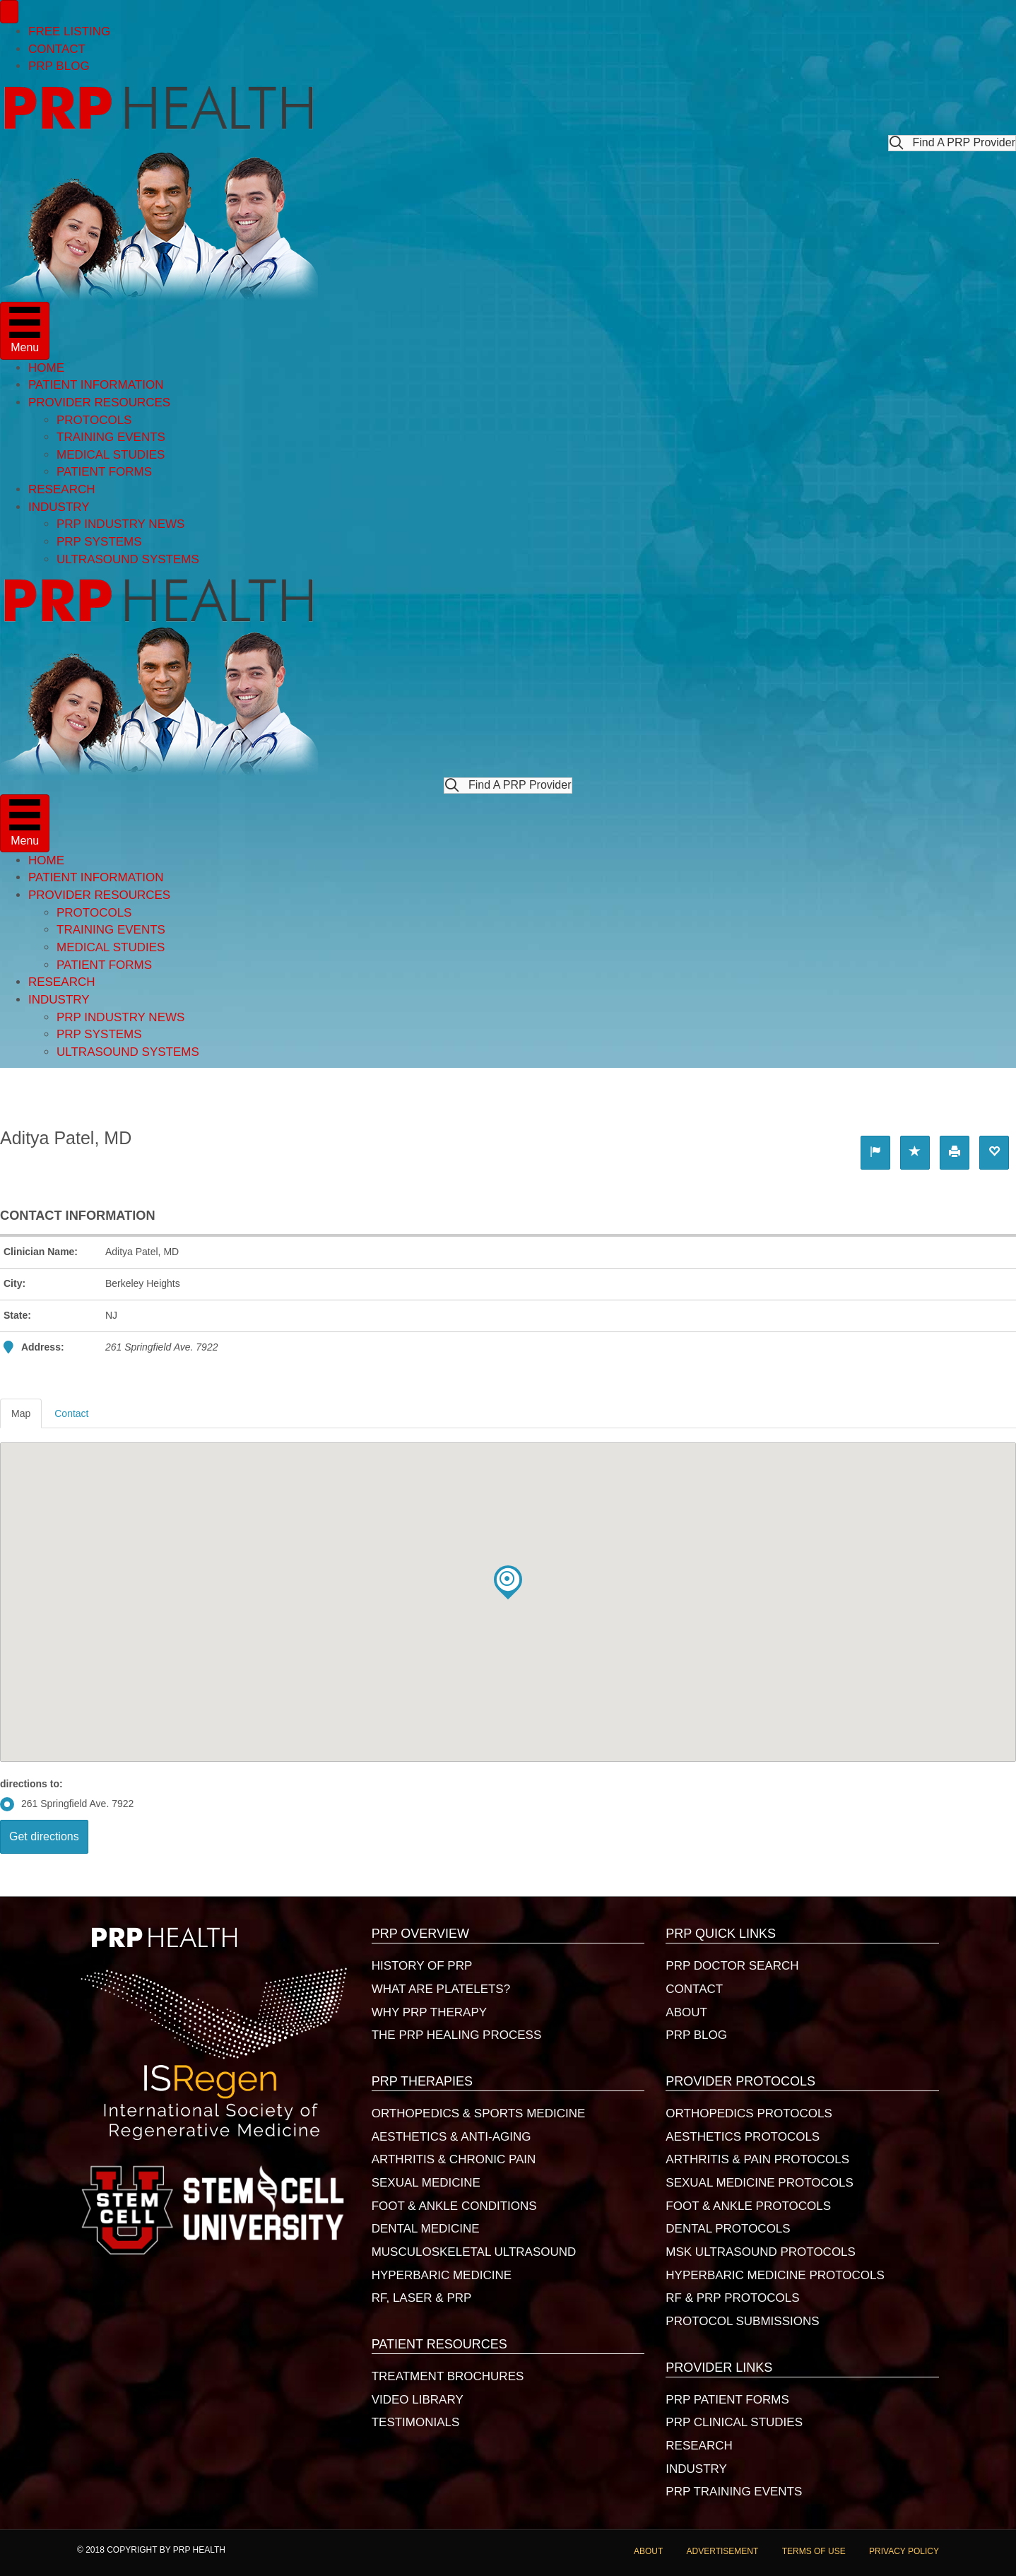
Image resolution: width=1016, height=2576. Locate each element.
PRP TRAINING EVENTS (734, 2491)
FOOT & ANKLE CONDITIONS (454, 2206)
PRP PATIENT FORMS (727, 2399)
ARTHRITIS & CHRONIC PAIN (454, 2159)
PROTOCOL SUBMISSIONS (742, 2321)
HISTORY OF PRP (422, 1965)
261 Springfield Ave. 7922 (67, 1804)
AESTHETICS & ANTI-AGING (451, 2136)
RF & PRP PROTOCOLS (732, 2298)
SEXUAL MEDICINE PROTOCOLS (759, 2182)
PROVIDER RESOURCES (99, 402)
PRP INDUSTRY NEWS (120, 524)
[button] (952, 143)
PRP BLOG (59, 66)
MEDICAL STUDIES (111, 454)
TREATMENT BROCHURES (448, 2376)
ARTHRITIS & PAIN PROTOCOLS (757, 2159)
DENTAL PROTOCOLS (728, 2228)
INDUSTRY (59, 507)
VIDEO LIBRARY (417, 2399)
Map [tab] (20, 1413)
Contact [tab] (71, 1413)
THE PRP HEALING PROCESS (457, 2035)
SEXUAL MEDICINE (426, 2182)
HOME (46, 368)
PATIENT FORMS (104, 471)
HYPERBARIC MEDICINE (442, 2275)
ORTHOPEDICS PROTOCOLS (749, 2113)
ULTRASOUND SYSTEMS (128, 559)
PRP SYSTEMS (99, 541)
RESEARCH (61, 489)
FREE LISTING (69, 31)
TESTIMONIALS (416, 2422)
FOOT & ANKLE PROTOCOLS (748, 2206)
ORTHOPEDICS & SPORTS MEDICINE (479, 2113)
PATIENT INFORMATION (95, 385)
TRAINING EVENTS (111, 437)
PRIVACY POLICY (904, 2551)
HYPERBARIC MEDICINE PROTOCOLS (775, 2275)
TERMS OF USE (814, 2551)
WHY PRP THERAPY (429, 2012)
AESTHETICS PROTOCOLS (743, 2136)
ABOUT (686, 2012)
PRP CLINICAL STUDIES (734, 2422)
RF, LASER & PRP (422, 2298)
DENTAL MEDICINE (426, 2228)
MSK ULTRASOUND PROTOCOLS (761, 2252)
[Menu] (9, 11)
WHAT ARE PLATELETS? (441, 1989)
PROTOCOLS (94, 420)
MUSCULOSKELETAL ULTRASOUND (474, 2252)
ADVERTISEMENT (723, 2551)
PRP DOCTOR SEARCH (732, 1965)
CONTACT (56, 49)
